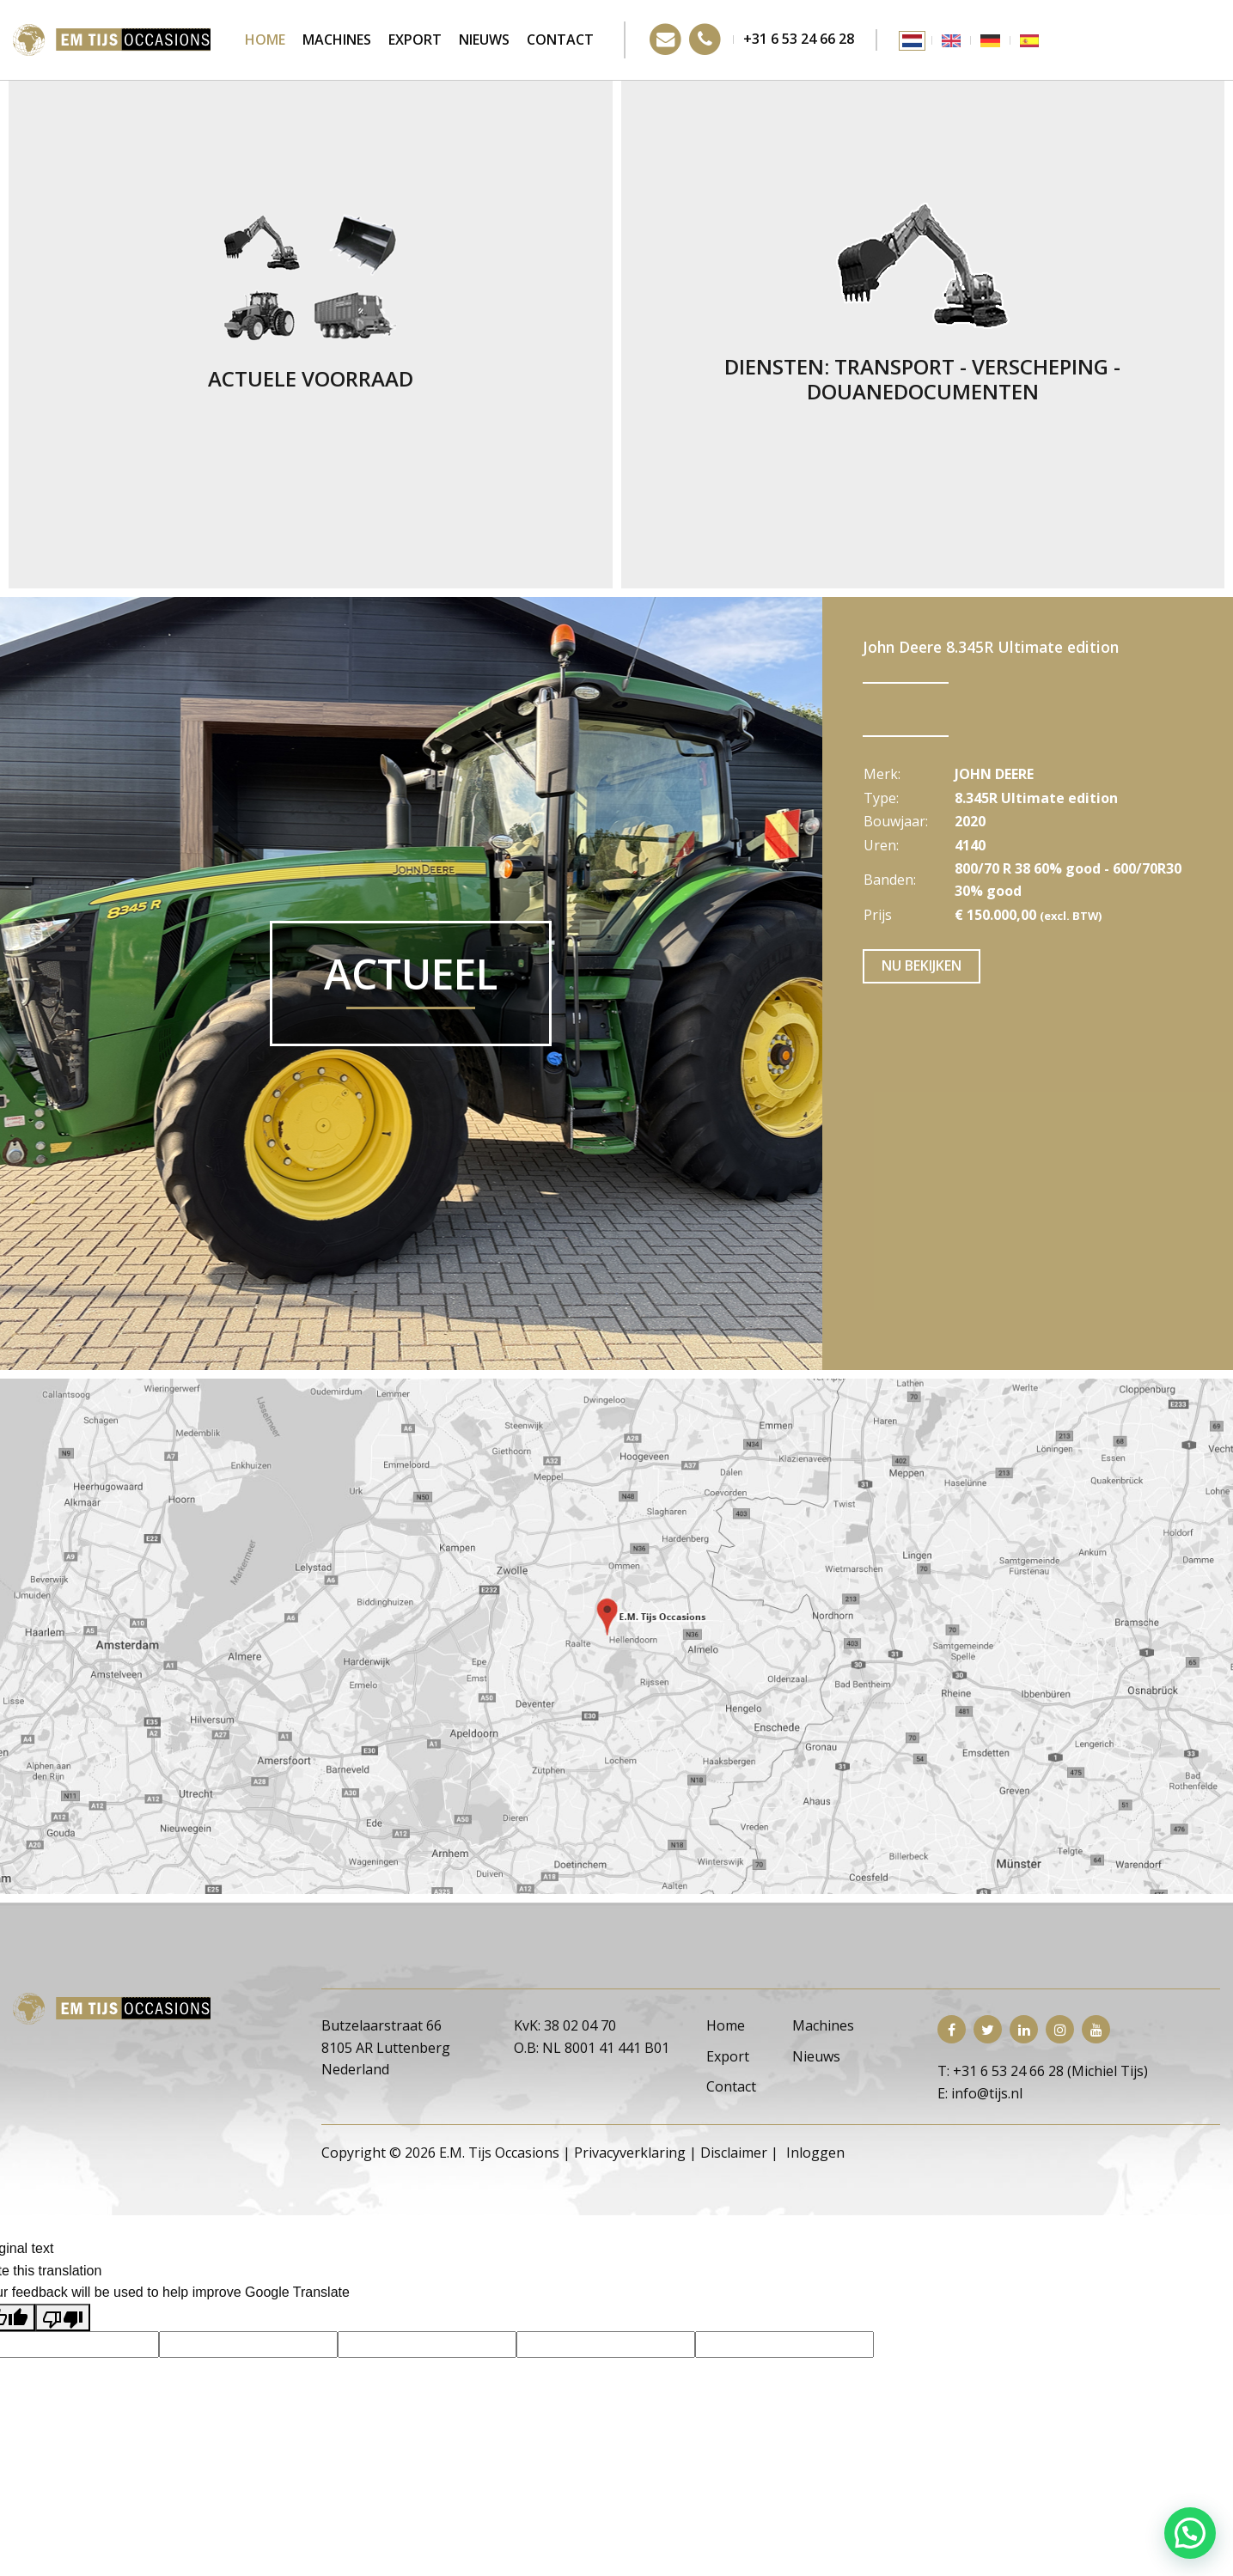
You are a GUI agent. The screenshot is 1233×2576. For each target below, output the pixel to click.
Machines (336, 39)
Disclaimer (733, 2152)
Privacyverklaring (630, 2152)
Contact (560, 39)
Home (265, 39)
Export (415, 39)
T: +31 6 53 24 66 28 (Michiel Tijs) (1042, 2070)
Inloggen (815, 2152)
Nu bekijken (921, 965)
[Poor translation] (62, 2317)
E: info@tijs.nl (979, 2093)
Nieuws (484, 39)
